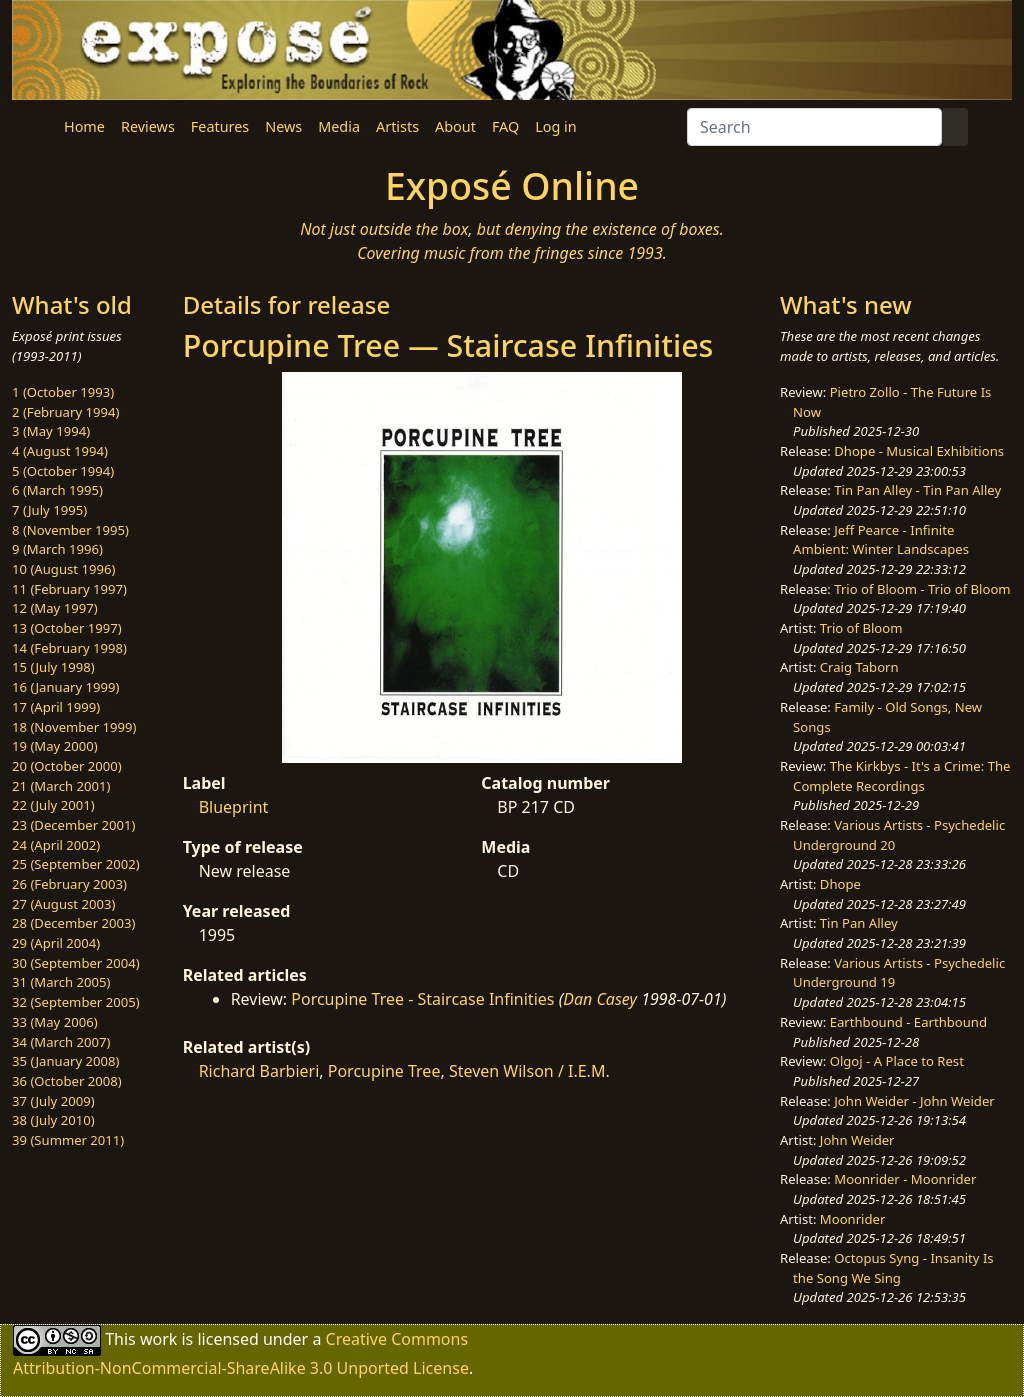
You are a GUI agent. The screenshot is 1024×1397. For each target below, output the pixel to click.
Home (84, 126)
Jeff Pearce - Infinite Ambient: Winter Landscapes (881, 540)
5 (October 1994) (63, 471)
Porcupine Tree (384, 1071)
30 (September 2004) (76, 963)
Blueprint (234, 807)
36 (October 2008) (67, 1081)
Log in (555, 126)
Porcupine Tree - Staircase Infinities (422, 999)
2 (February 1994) (65, 412)
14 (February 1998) (69, 648)
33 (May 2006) (55, 1022)
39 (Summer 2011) (68, 1140)
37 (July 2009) (53, 1101)
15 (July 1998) (53, 667)
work (158, 1339)
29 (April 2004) (56, 943)
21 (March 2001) (61, 786)
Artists (397, 126)
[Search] (814, 127)
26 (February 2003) (69, 884)
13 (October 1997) (67, 628)
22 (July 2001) (53, 805)
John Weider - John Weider (914, 1101)
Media (339, 126)
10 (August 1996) (63, 569)
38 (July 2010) (53, 1120)
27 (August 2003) (63, 904)
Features (220, 126)
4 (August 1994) (60, 451)
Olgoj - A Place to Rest (897, 1061)
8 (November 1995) (70, 530)
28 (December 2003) (73, 923)
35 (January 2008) (65, 1061)
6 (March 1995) (57, 490)
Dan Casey (600, 999)
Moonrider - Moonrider (905, 1179)
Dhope (840, 884)
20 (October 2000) (67, 766)
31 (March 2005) (61, 982)
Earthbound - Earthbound (908, 1022)
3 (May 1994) (51, 431)
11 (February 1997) (69, 589)
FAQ (505, 126)
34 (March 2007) (61, 1042)
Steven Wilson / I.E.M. (529, 1071)
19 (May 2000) (55, 746)
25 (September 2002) (76, 864)
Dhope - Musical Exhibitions (919, 451)
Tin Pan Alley (859, 923)
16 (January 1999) (65, 687)
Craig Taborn (859, 667)
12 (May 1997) (55, 608)
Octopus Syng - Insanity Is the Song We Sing (893, 1268)
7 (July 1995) (49, 510)
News (283, 126)
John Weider (857, 1140)
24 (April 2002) (56, 845)
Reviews (148, 126)
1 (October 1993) (63, 392)
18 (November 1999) (74, 727)
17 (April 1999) (56, 707)
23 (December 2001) (73, 825)
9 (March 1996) (57, 549)
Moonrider (853, 1219)
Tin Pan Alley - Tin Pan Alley (917, 490)
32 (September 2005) (76, 1002)
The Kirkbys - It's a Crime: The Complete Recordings (901, 776)
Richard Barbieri (259, 1071)
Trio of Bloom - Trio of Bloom (922, 589)
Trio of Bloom (861, 628)
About (455, 126)
